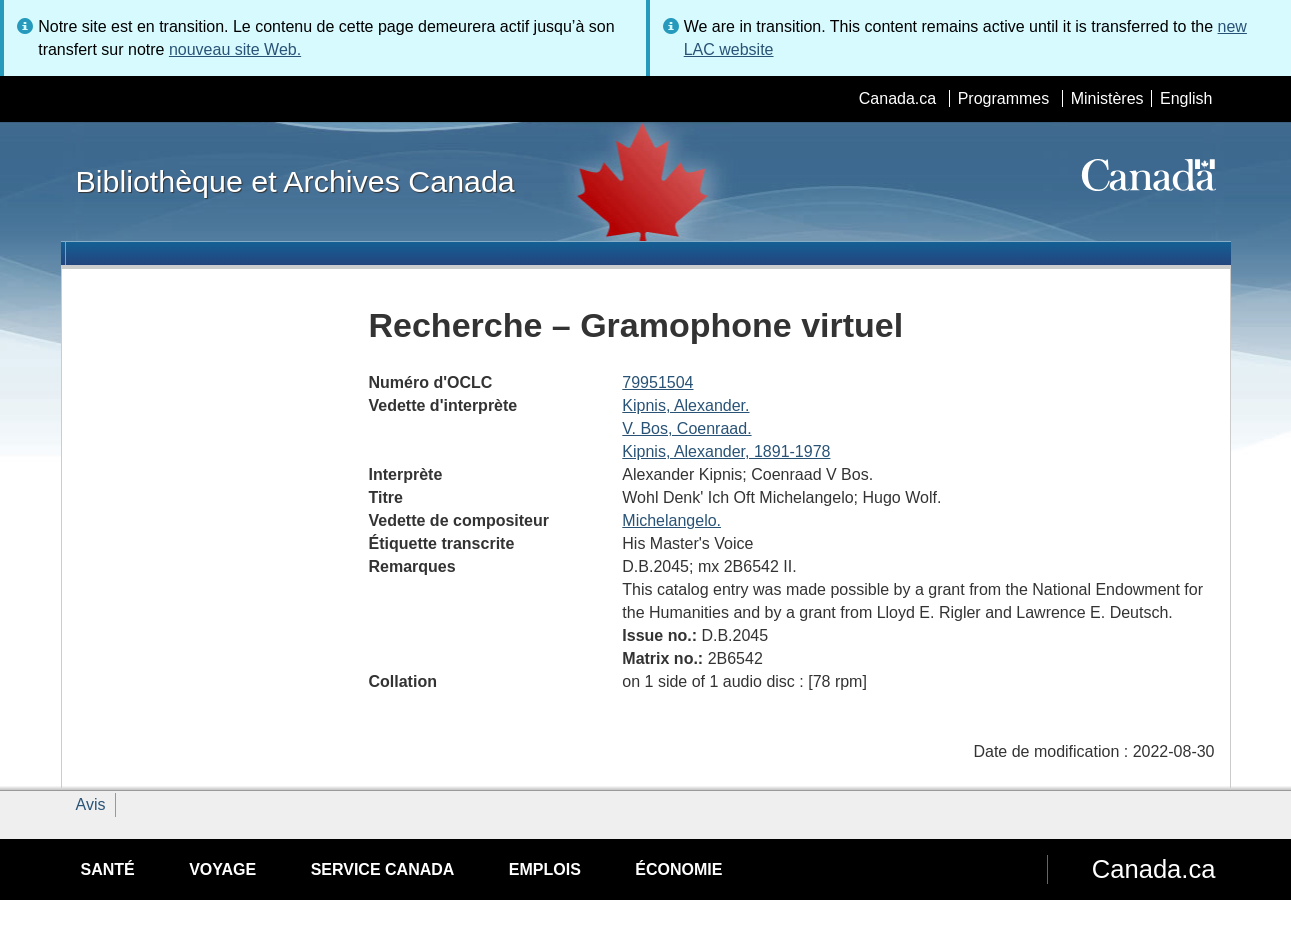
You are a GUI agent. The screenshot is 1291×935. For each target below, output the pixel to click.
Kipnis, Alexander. (685, 405)
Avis (91, 804)
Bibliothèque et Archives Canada (295, 181)
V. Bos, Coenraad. (686, 428)
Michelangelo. (671, 520)
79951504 (657, 382)
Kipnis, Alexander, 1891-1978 (726, 451)
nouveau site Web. (235, 49)
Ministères (1107, 98)
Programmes (1004, 98)
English (1186, 98)
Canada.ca (897, 98)
